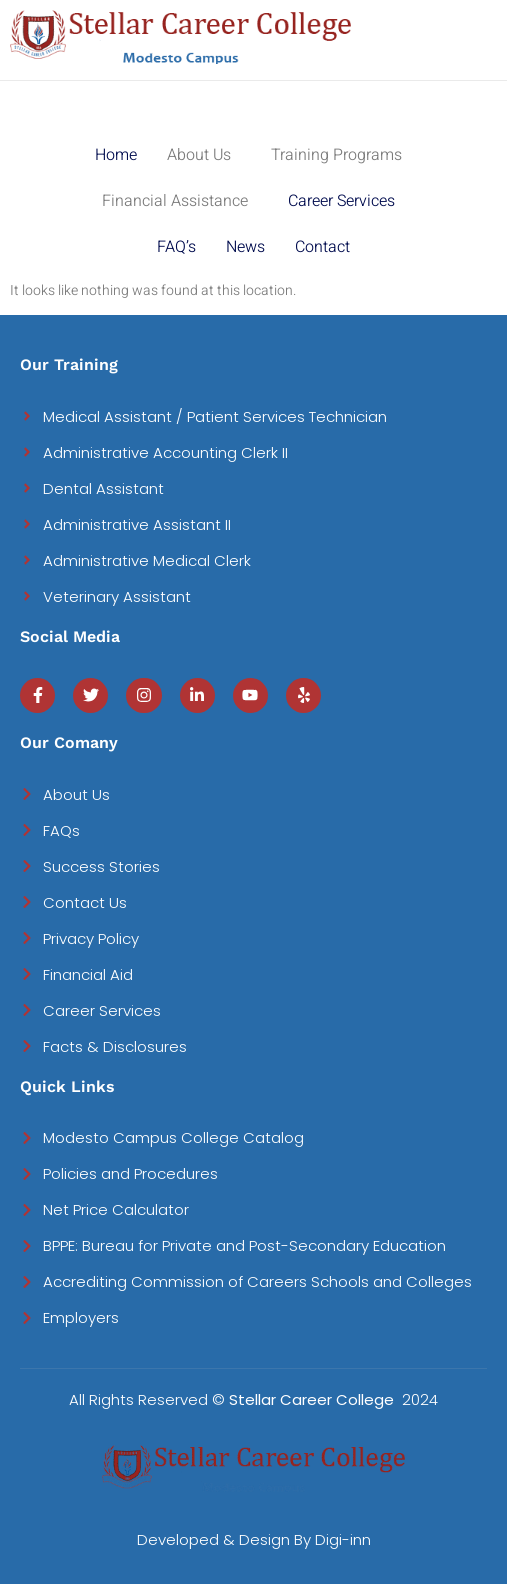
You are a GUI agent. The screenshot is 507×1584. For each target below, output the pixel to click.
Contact (322, 247)
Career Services (341, 201)
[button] (204, 155)
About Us (199, 155)
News (245, 247)
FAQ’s (176, 247)
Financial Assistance (175, 201)
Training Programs (336, 155)
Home (116, 155)
